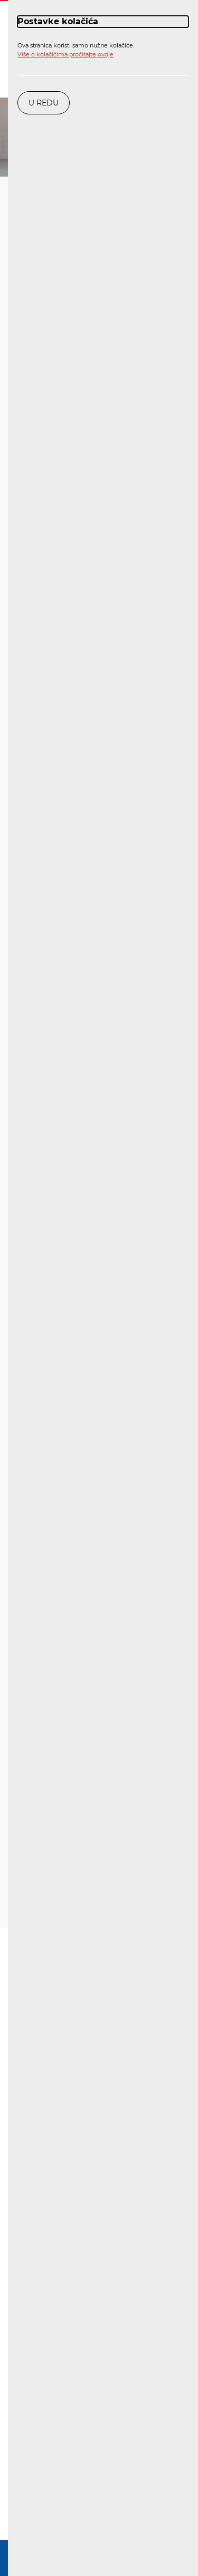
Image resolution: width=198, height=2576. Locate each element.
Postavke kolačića (57, 21)
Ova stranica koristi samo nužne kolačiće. (75, 50)
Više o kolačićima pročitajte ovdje (65, 54)
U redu (44, 103)
